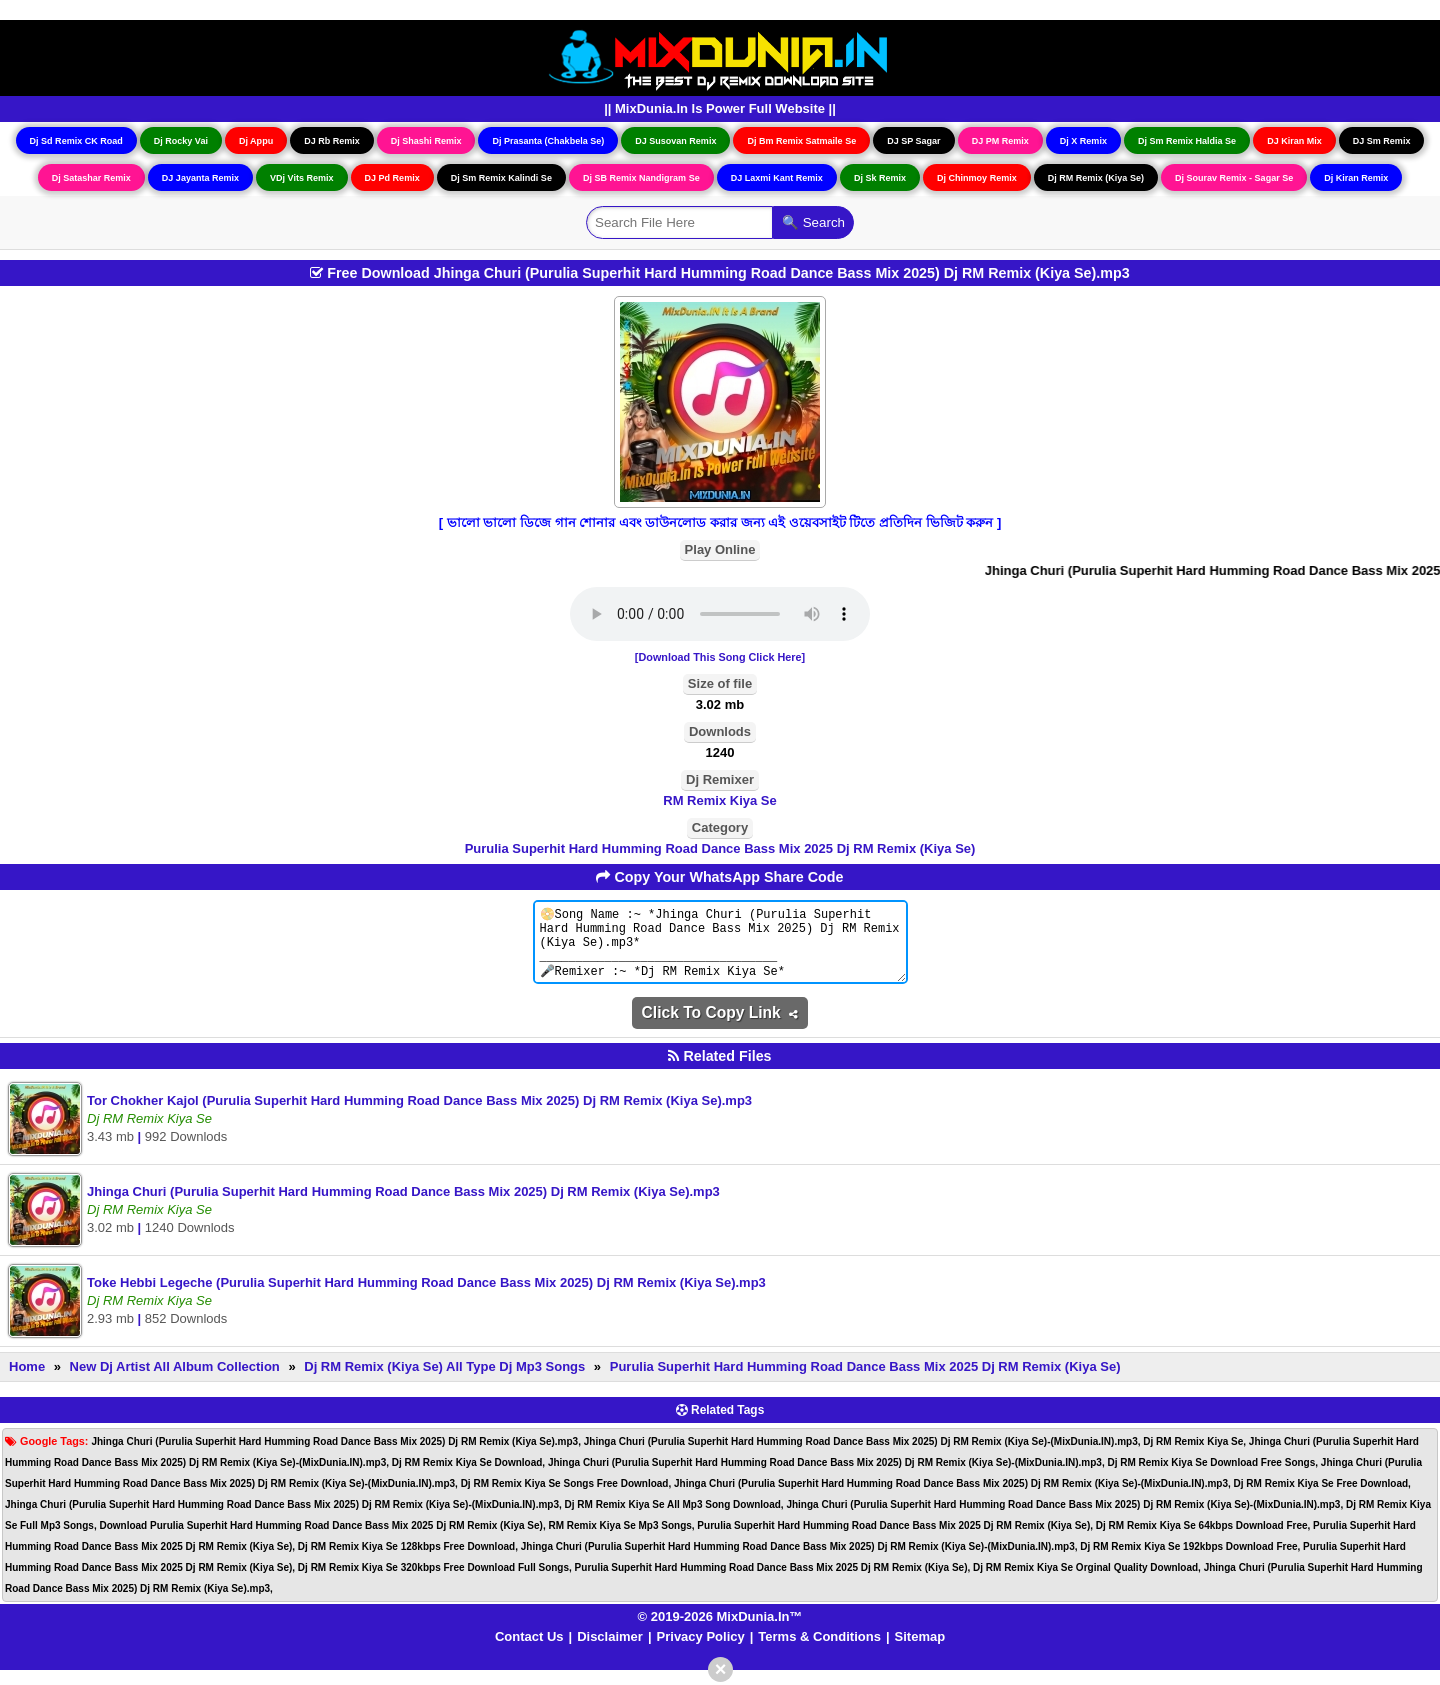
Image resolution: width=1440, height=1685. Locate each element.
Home (27, 1381)
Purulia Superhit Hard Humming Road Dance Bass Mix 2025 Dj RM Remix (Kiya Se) (720, 848)
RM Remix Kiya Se (719, 800)
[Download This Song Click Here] (720, 657)
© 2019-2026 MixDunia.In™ (720, 1631)
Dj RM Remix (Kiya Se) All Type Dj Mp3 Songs (444, 1381)
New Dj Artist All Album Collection (175, 1381)
